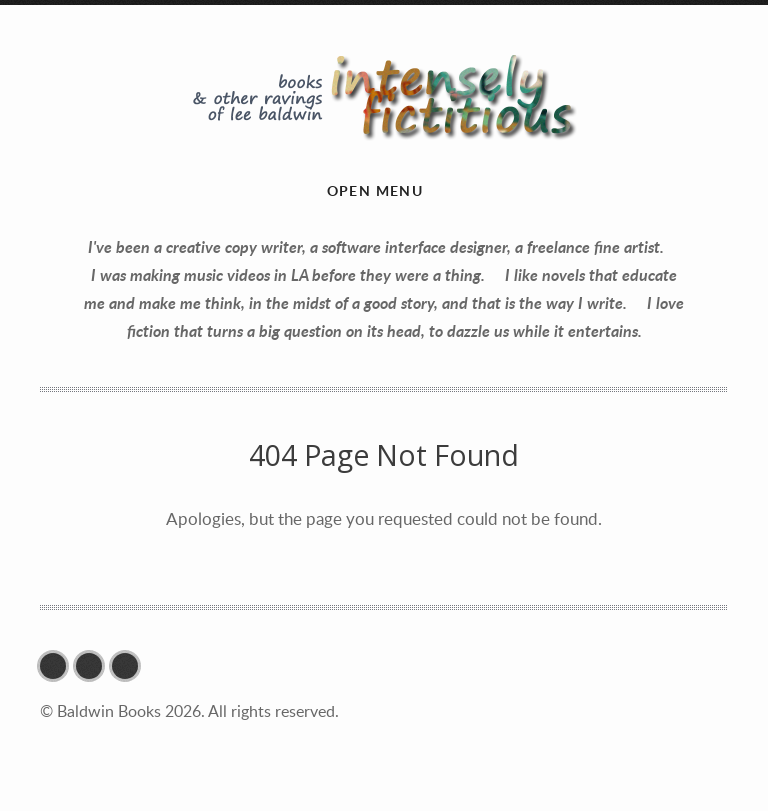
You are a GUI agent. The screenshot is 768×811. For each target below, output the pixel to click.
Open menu (375, 190)
